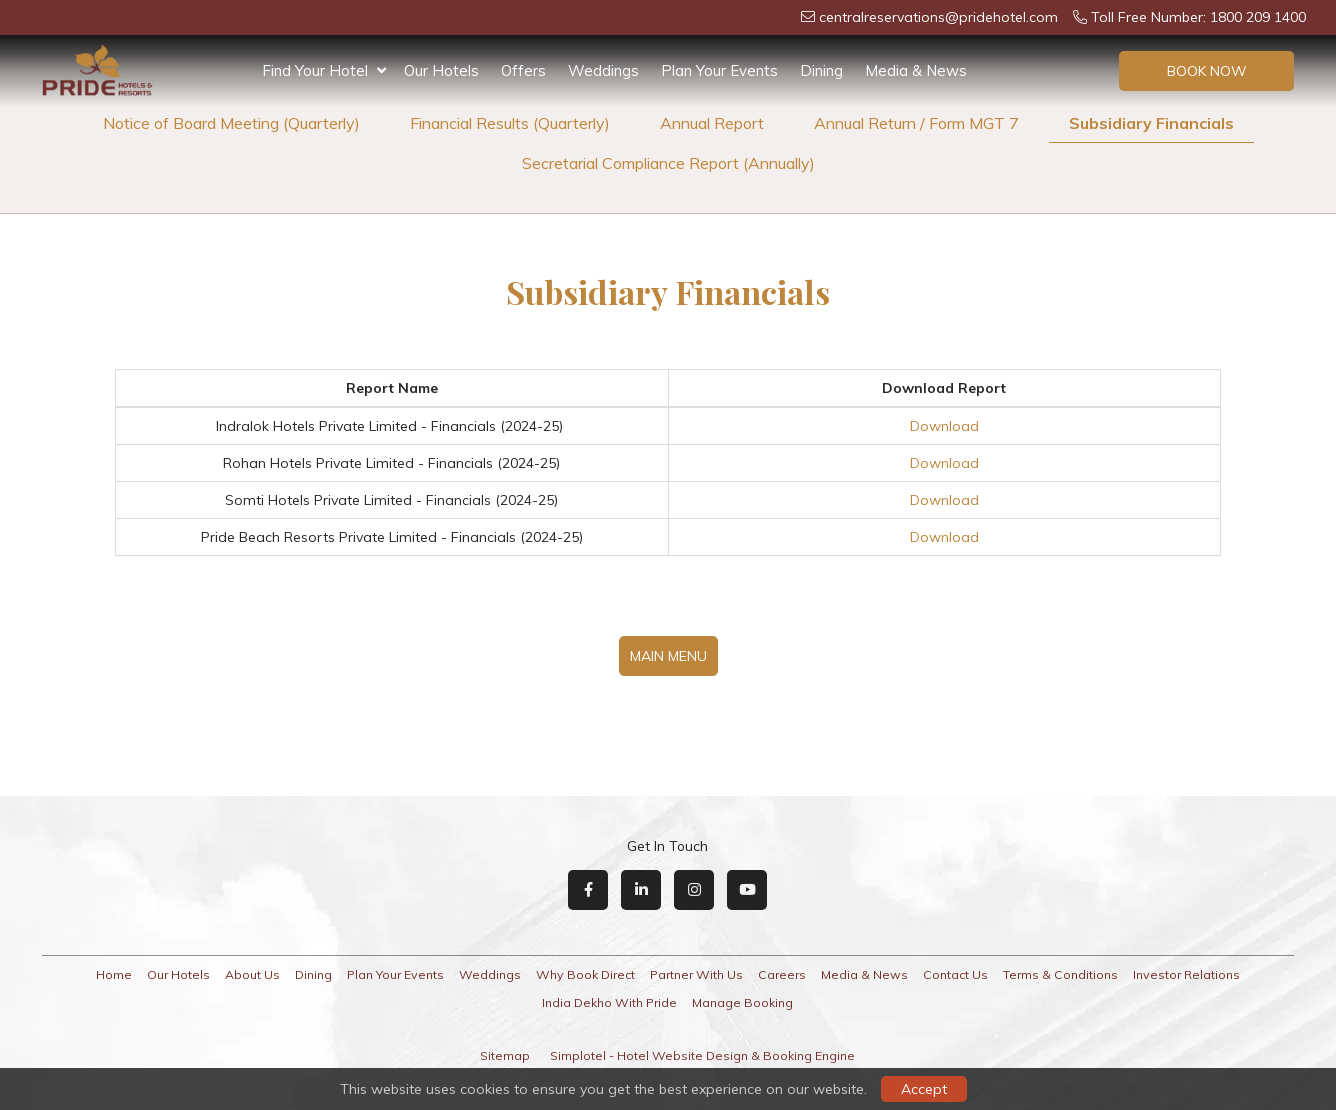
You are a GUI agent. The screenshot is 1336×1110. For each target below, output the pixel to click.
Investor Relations (1186, 974)
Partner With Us (696, 974)
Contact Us (955, 974)
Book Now (1207, 71)
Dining (821, 70)
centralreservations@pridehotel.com (929, 17)
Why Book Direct (585, 974)
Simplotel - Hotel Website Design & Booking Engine (702, 1055)
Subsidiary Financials (1151, 123)
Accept (924, 1089)
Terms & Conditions (1060, 974)
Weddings (603, 70)
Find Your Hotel (324, 71)
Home (114, 974)
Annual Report (712, 123)
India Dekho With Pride (609, 1002)
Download (944, 426)
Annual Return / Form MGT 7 (916, 123)
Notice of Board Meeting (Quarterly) (231, 123)
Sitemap (505, 1055)
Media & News (916, 70)
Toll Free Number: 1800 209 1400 (1189, 17)
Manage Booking (742, 1002)
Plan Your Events (719, 70)
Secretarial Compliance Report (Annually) (668, 163)
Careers (782, 974)
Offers (523, 70)
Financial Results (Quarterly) (510, 123)
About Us (252, 974)
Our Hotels (441, 70)
